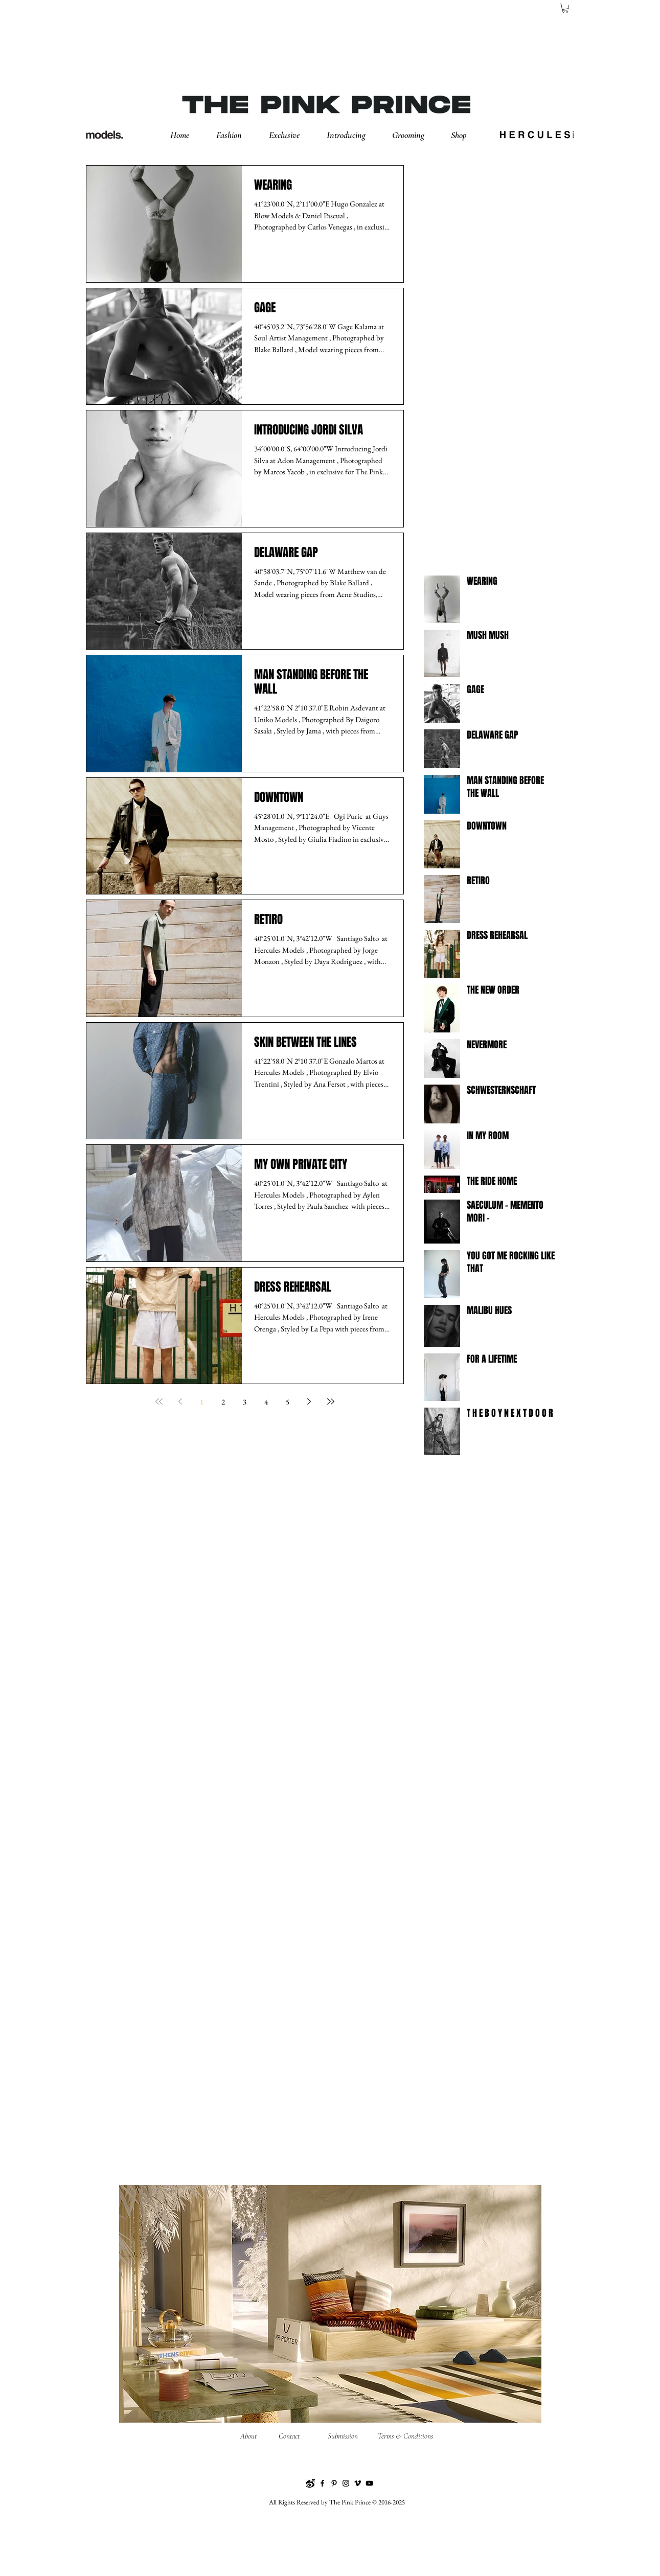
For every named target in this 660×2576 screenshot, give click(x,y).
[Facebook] (322, 2483)
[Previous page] (180, 1401)
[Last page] (331, 1401)
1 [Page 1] (201, 1402)
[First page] (159, 1401)
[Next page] (309, 1401)
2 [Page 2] (223, 1402)
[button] (237, 135)
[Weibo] (310, 2483)
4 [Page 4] (266, 1402)
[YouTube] (369, 2483)
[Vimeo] (357, 2483)
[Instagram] (346, 2483)
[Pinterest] (334, 2483)
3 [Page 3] (244, 1402)
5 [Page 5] (287, 1402)
